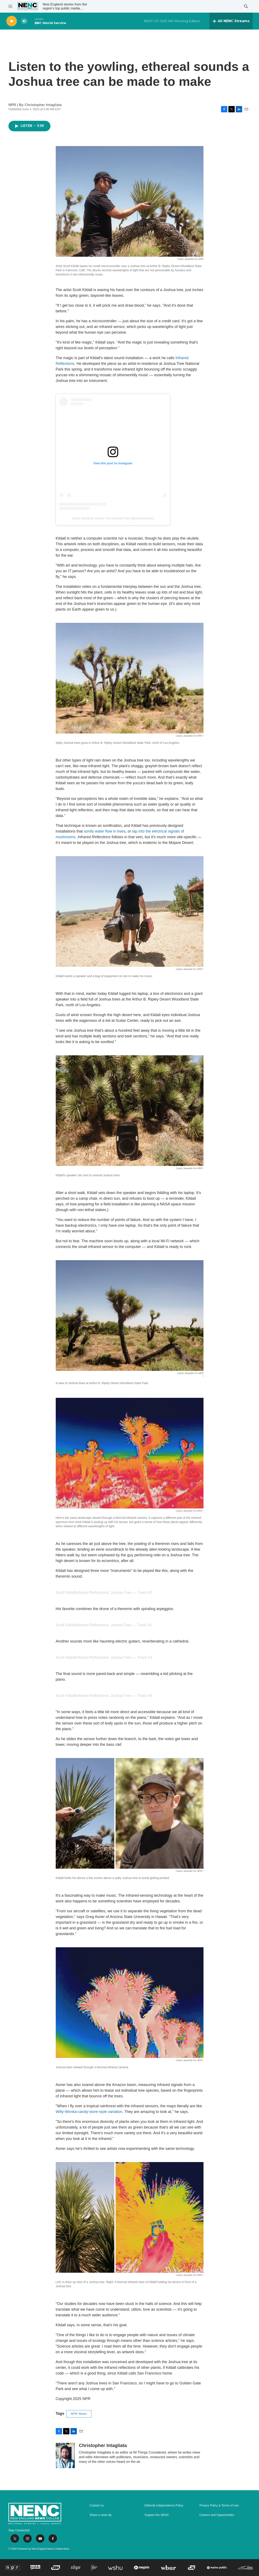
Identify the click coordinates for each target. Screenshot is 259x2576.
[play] (11, 21)
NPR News (79, 2413)
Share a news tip (100, 2515)
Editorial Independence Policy (163, 2505)
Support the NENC (156, 2515)
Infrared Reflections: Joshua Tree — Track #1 (114, 1625)
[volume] (24, 21)
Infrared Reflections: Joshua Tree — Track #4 (114, 1696)
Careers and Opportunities (216, 2515)
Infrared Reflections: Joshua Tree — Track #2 (114, 1592)
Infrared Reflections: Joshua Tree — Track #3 (114, 1657)
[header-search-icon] (246, 6)
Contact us (96, 2505)
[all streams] (231, 21)
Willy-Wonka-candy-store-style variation (89, 2112)
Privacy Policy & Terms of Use (219, 2505)
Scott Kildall (66, 1592)
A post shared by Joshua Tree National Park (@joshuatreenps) (113, 518)
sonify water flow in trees (105, 831)
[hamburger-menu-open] (10, 6)
